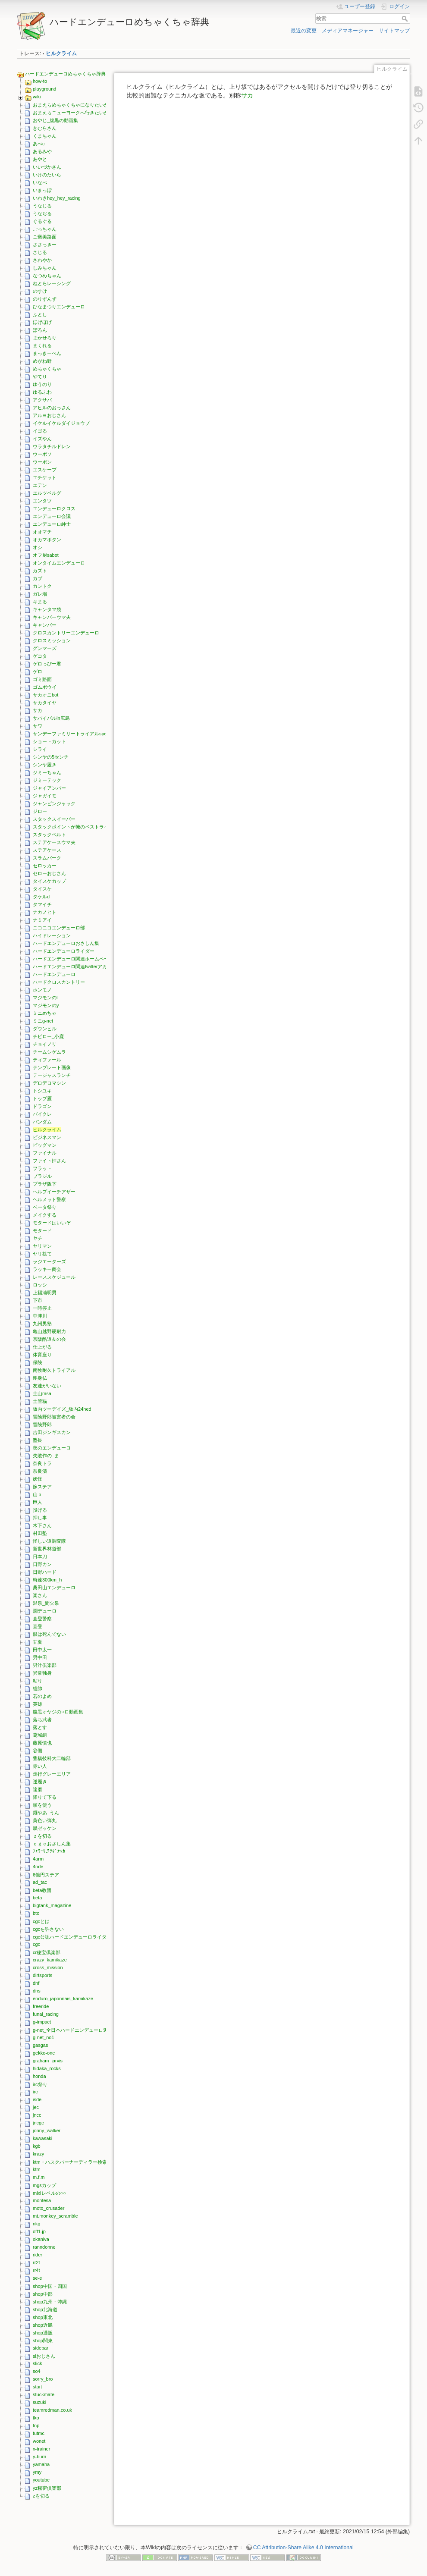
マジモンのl (45, 997)
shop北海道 (45, 2309)
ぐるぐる (42, 221)
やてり (40, 376)
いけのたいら (47, 174)
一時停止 (42, 1308)
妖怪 (37, 1478)
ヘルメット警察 (49, 1199)
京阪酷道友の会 (49, 1339)
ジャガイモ (45, 795)
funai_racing (46, 2014)
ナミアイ (42, 919)
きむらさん (45, 128)
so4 (37, 2371)
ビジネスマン (47, 1137)
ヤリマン (42, 1246)
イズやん (42, 438)
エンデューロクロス (54, 508)
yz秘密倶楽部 (47, 2488)
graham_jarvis (48, 2060)
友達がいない (47, 1385)
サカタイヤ (45, 702)
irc (35, 2091)
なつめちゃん (47, 275)
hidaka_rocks (47, 2068)
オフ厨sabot (46, 555)
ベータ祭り (45, 1207)
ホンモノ (42, 989)
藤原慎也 (42, 1742)
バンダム (42, 1121)
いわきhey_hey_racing (57, 198)
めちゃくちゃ (47, 368)
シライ (40, 749)
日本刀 (40, 1556)
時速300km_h (47, 1579)
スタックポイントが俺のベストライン (73, 826)
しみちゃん (45, 267)
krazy (38, 2153)
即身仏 (40, 1378)
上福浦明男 (45, 1292)
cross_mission (48, 1967)
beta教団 (42, 1890)
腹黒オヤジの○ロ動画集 (58, 1711)
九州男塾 (42, 1323)
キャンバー (45, 625)
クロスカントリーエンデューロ (66, 632)
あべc (39, 143)
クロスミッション (52, 640)
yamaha (41, 2464)
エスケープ (45, 469)
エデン (40, 485)
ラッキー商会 (47, 1269)
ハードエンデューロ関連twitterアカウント (77, 966)
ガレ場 (40, 593)
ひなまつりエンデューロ (59, 306)
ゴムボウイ (45, 687)
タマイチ (42, 904)
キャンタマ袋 (47, 609)
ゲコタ (40, 656)
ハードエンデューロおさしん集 (66, 943)
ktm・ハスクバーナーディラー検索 (70, 2162)
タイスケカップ (49, 881)
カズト (40, 570)
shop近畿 (43, 2325)
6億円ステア (46, 1874)
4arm (38, 1858)
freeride (41, 2006)
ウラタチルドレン (52, 446)
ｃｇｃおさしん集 (52, 1843)
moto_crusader (48, 2208)
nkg (37, 2223)
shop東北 (43, 2317)
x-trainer (41, 2448)
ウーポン (42, 461)
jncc (37, 2115)
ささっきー (45, 244)
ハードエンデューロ (54, 974)
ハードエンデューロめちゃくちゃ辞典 (65, 73)
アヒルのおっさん (52, 407)
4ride (38, 1866)
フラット (42, 1168)
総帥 (37, 1688)
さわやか (42, 260)
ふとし (40, 314)
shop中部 (43, 2294)
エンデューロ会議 (52, 516)
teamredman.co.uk (52, 2410)
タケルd (41, 896)
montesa (42, 2200)
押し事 (40, 1517)
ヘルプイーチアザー (54, 1191)
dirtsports (42, 1975)
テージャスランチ (52, 1075)
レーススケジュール (54, 1277)
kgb (37, 2146)
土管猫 (40, 1401)
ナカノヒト (45, 912)
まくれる (42, 345)
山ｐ (37, 1494)
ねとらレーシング (52, 283)
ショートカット (49, 741)
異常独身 (42, 1672)
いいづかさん (47, 166)
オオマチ (42, 531)
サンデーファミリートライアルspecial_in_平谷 (82, 733)
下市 (37, 1300)
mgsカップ (44, 2185)
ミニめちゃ (45, 1013)
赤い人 (40, 1766)
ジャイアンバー (49, 788)
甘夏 (37, 1641)
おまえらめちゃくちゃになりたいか (71, 104)
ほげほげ (42, 322)
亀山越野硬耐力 (49, 1331)
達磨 (37, 1789)
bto (36, 1913)
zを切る (41, 2495)
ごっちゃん (45, 229)
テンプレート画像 (52, 1067)
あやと (40, 159)
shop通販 (43, 2332)
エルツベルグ (47, 493)
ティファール (47, 1059)
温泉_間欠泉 (46, 1603)
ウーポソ (42, 454)
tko (36, 2417)
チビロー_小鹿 (48, 1036)
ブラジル (42, 1176)
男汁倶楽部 (45, 1665)
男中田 (40, 1657)
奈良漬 (40, 1471)
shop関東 (43, 2340)
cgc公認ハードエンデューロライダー (72, 1936)
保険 (37, 1362)
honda (39, 2076)
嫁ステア (42, 1486)
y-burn (39, 2456)
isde (37, 2099)
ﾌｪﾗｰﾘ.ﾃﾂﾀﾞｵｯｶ (49, 1851)
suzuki (39, 2402)
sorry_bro (43, 2378)
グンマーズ (45, 648)
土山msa (42, 1393)
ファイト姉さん (49, 1160)
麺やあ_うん (46, 1812)
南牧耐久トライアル (54, 1370)
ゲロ (37, 671)
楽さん (40, 1595)
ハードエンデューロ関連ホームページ (73, 958)
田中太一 (42, 1649)
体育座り (42, 1354)
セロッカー (45, 865)
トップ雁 (42, 1098)
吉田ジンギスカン (52, 1432)
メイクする (45, 1214)
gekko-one (44, 2052)
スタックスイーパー (54, 819)
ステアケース (47, 850)
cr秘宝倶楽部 (46, 1952)
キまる (40, 601)
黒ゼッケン (45, 1828)
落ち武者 (42, 1719)
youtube (41, 2479)
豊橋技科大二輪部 (52, 1758)
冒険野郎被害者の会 (54, 1416)
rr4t (36, 2270)
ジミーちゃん (47, 772)
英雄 (37, 1704)
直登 (37, 1626)
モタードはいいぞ (52, 1222)
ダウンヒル (45, 1028)
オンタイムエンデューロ (59, 562)
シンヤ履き (45, 764)
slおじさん (44, 2356)
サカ (37, 710)
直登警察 (42, 1618)
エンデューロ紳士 (52, 524)
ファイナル (45, 1152)
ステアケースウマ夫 (54, 842)
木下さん (42, 1525)
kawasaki (42, 2138)
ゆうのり (42, 384)
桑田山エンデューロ (54, 1587)
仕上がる (42, 1346)
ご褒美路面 (45, 236)
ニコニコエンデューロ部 (59, 927)
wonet (39, 2441)
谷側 (37, 1750)
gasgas (40, 2045)
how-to (40, 81)
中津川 (40, 1315)
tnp (36, 2425)
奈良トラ (42, 1463)
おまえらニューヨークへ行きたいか (71, 112)
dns (37, 1990)
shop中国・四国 (50, 2286)
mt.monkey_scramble (55, 2215)
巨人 (37, 1502)
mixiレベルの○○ (49, 2193)
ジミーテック (47, 780)
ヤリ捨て (42, 1253)
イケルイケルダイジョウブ (61, 423)
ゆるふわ (42, 392)
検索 (406, 19)
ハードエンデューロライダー (63, 951)
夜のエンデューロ (52, 1447)
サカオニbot (45, 694)
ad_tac (40, 1882)
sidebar (40, 2347)
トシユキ (42, 1090)
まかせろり (45, 337)
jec (36, 2107)
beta (37, 1897)
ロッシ (40, 1284)
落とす (40, 1727)
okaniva (41, 2239)
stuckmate (43, 2394)
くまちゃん (45, 135)
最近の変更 (304, 31)
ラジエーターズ (49, 1261)
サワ (37, 725)
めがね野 (42, 361)
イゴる (40, 430)
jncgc (38, 2122)
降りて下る (45, 1797)
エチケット (45, 477)
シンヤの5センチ (51, 756)
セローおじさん (49, 873)
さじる (40, 252)
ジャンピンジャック (54, 803)
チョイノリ (45, 1044)
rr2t (36, 2262)
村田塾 (40, 1533)
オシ (37, 547)
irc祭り (40, 2084)
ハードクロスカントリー (59, 982)
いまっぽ (42, 190)
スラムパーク (47, 857)
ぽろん (40, 330)
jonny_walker (46, 2130)
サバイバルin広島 (51, 718)
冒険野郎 (42, 1424)
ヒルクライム (61, 53)
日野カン (42, 1564)
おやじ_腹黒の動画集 (55, 120)
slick (37, 2363)
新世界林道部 (47, 1548)
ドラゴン (42, 1106)
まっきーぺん (47, 353)
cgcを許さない (48, 1929)
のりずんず (45, 298)
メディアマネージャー (348, 31)
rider (37, 2254)
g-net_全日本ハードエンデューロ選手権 (75, 2030)
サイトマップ (394, 31)
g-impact (42, 2021)
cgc (36, 1944)
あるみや (42, 151)
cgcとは (41, 1921)
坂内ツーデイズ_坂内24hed (62, 1409)
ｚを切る (42, 1836)
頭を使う (42, 1804)
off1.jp (39, 2231)
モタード (42, 1230)
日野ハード (45, 1572)
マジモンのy (46, 1005)
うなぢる (42, 213)
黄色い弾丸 (45, 1820)
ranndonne (44, 2247)
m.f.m (39, 2177)
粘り (37, 1680)
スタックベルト (49, 834)
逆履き (40, 1781)
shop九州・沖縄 (50, 2301)
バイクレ (42, 1114)
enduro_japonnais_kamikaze (63, 1998)
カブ (37, 578)
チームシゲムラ (49, 1051)
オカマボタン (47, 539)
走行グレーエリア (52, 1773)
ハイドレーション (52, 935)
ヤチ (37, 1238)
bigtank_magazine (52, 1905)
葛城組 (40, 1735)
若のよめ (42, 1696)
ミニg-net (43, 1020)
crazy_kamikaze (50, 1959)
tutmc (38, 2433)
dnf (36, 1983)
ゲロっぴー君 (47, 663)
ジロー (40, 811)
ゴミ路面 (42, 679)
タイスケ (42, 888)
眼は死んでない (49, 1634)
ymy (37, 2472)
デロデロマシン (49, 1083)
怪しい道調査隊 (49, 1541)
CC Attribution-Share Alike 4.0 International (303, 2548)
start (37, 2386)
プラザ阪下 (45, 1183)
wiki (37, 96)
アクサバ (42, 399)
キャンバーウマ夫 (52, 617)
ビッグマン (45, 1145)
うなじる (42, 205)
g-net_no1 (43, 2037)
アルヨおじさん (49, 415)
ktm (37, 2169)
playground (44, 88)
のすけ (40, 291)
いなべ (40, 182)
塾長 (37, 1440)
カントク (42, 586)
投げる (40, 1509)
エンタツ (42, 500)
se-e (37, 2278)
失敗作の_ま (46, 1455)
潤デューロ (45, 1610)
